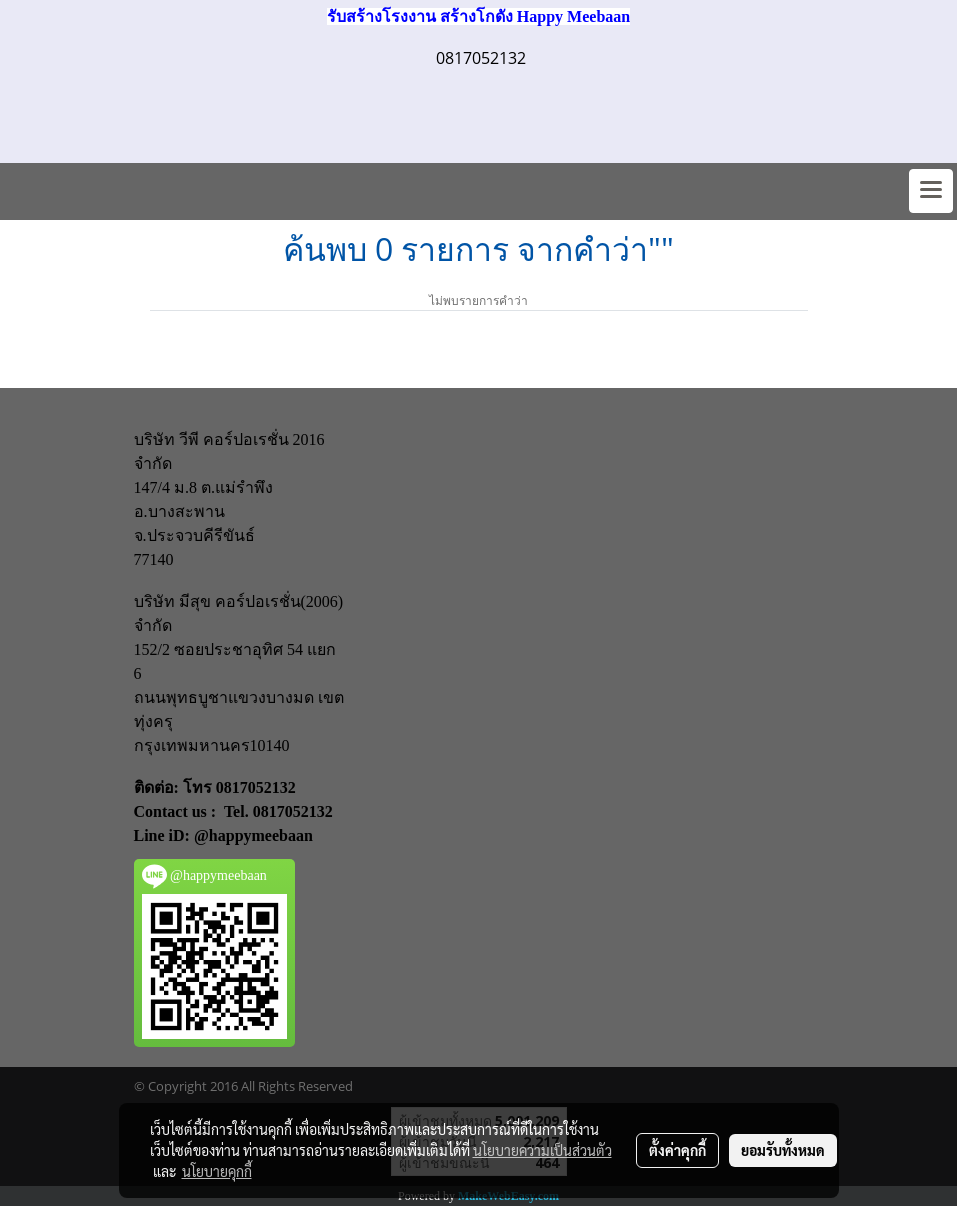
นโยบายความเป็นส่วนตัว (542, 1150)
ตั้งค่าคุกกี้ (677, 1150)
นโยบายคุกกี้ (217, 1171)
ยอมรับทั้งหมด (783, 1150)
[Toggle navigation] (931, 191)
